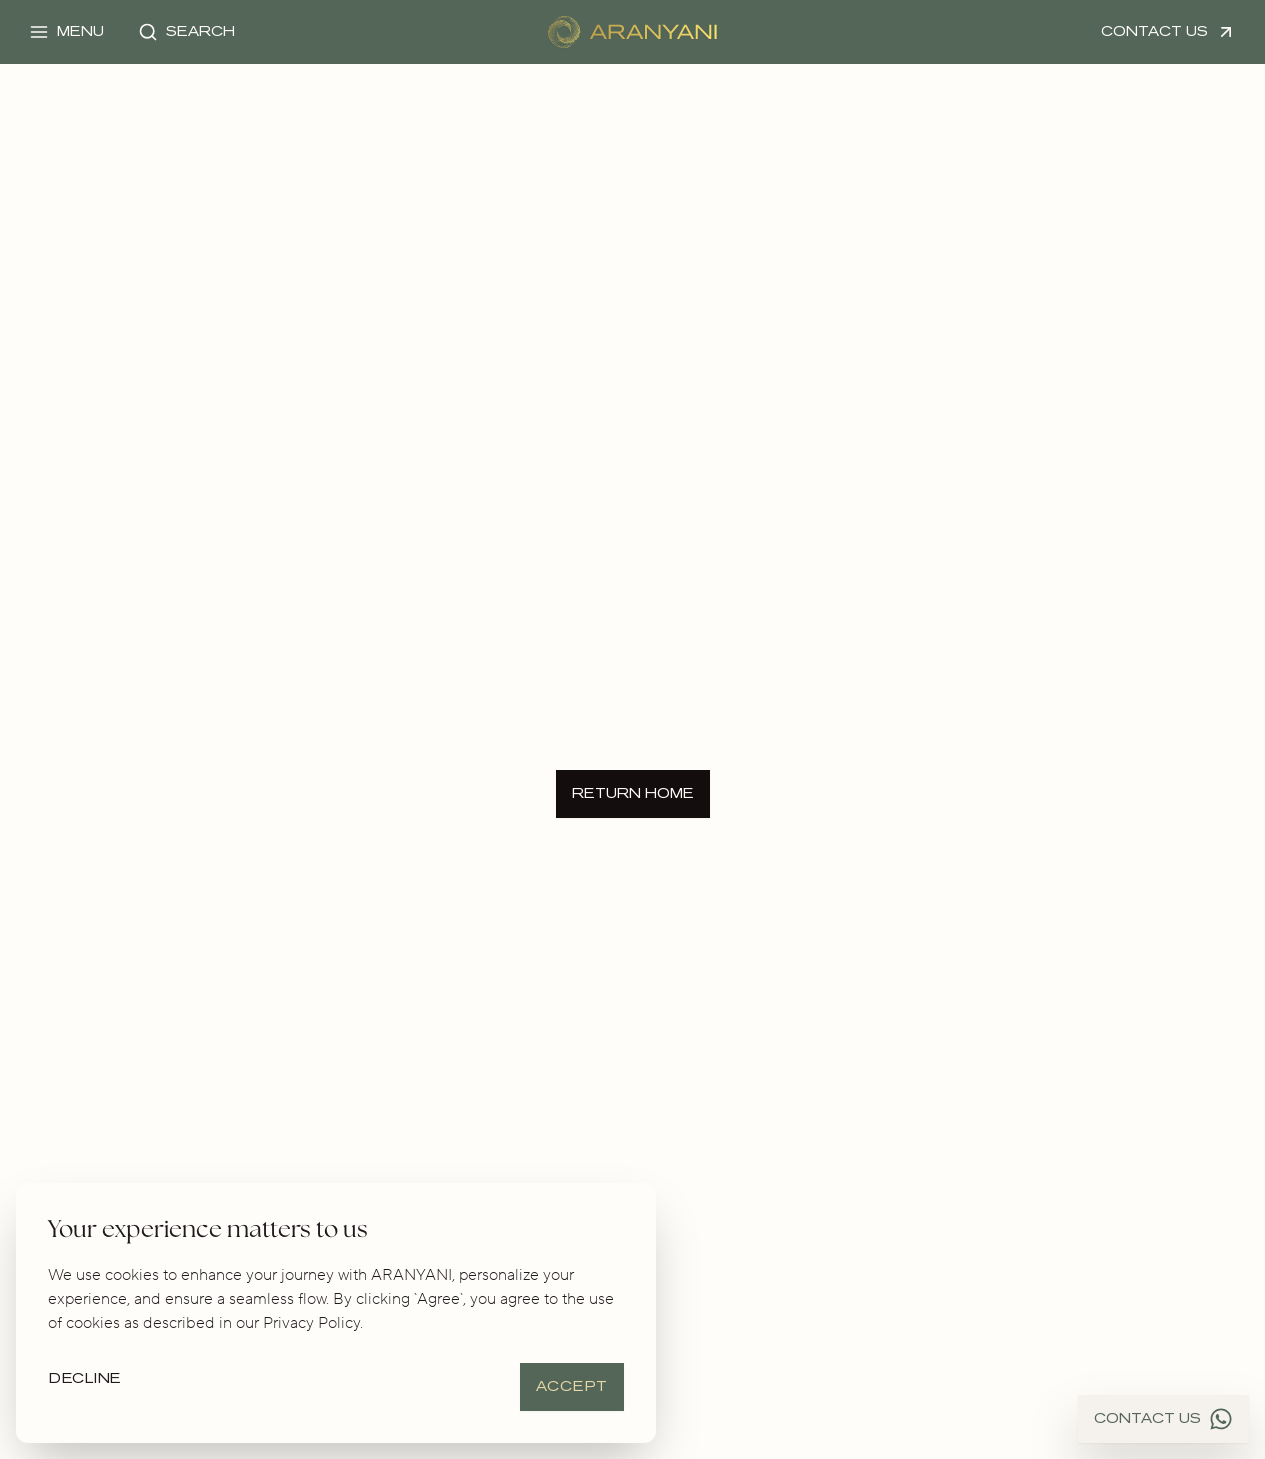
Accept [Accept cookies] (572, 1386)
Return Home (633, 793)
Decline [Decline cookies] (85, 1378)
